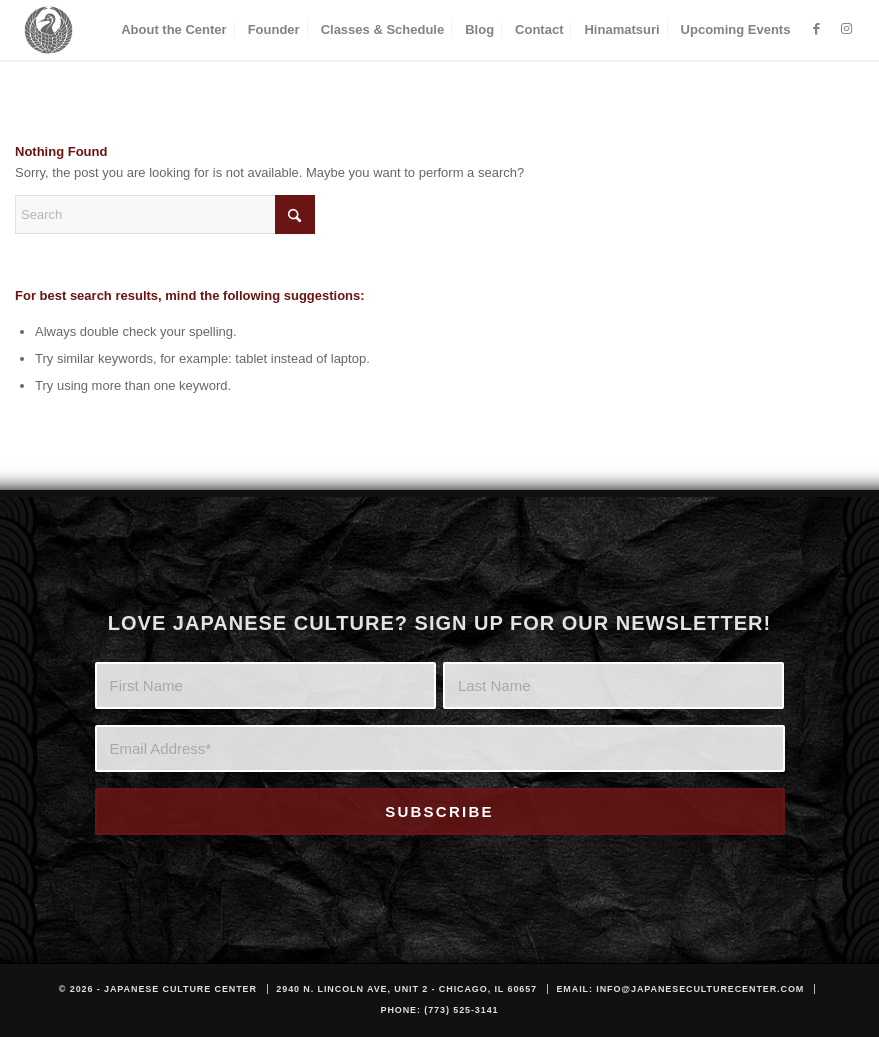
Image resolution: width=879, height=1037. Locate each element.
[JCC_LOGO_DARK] (48, 30)
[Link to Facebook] (816, 29)
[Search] (165, 214)
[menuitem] (173, 30)
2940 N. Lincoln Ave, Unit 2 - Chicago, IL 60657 (406, 989)
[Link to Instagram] (846, 29)
